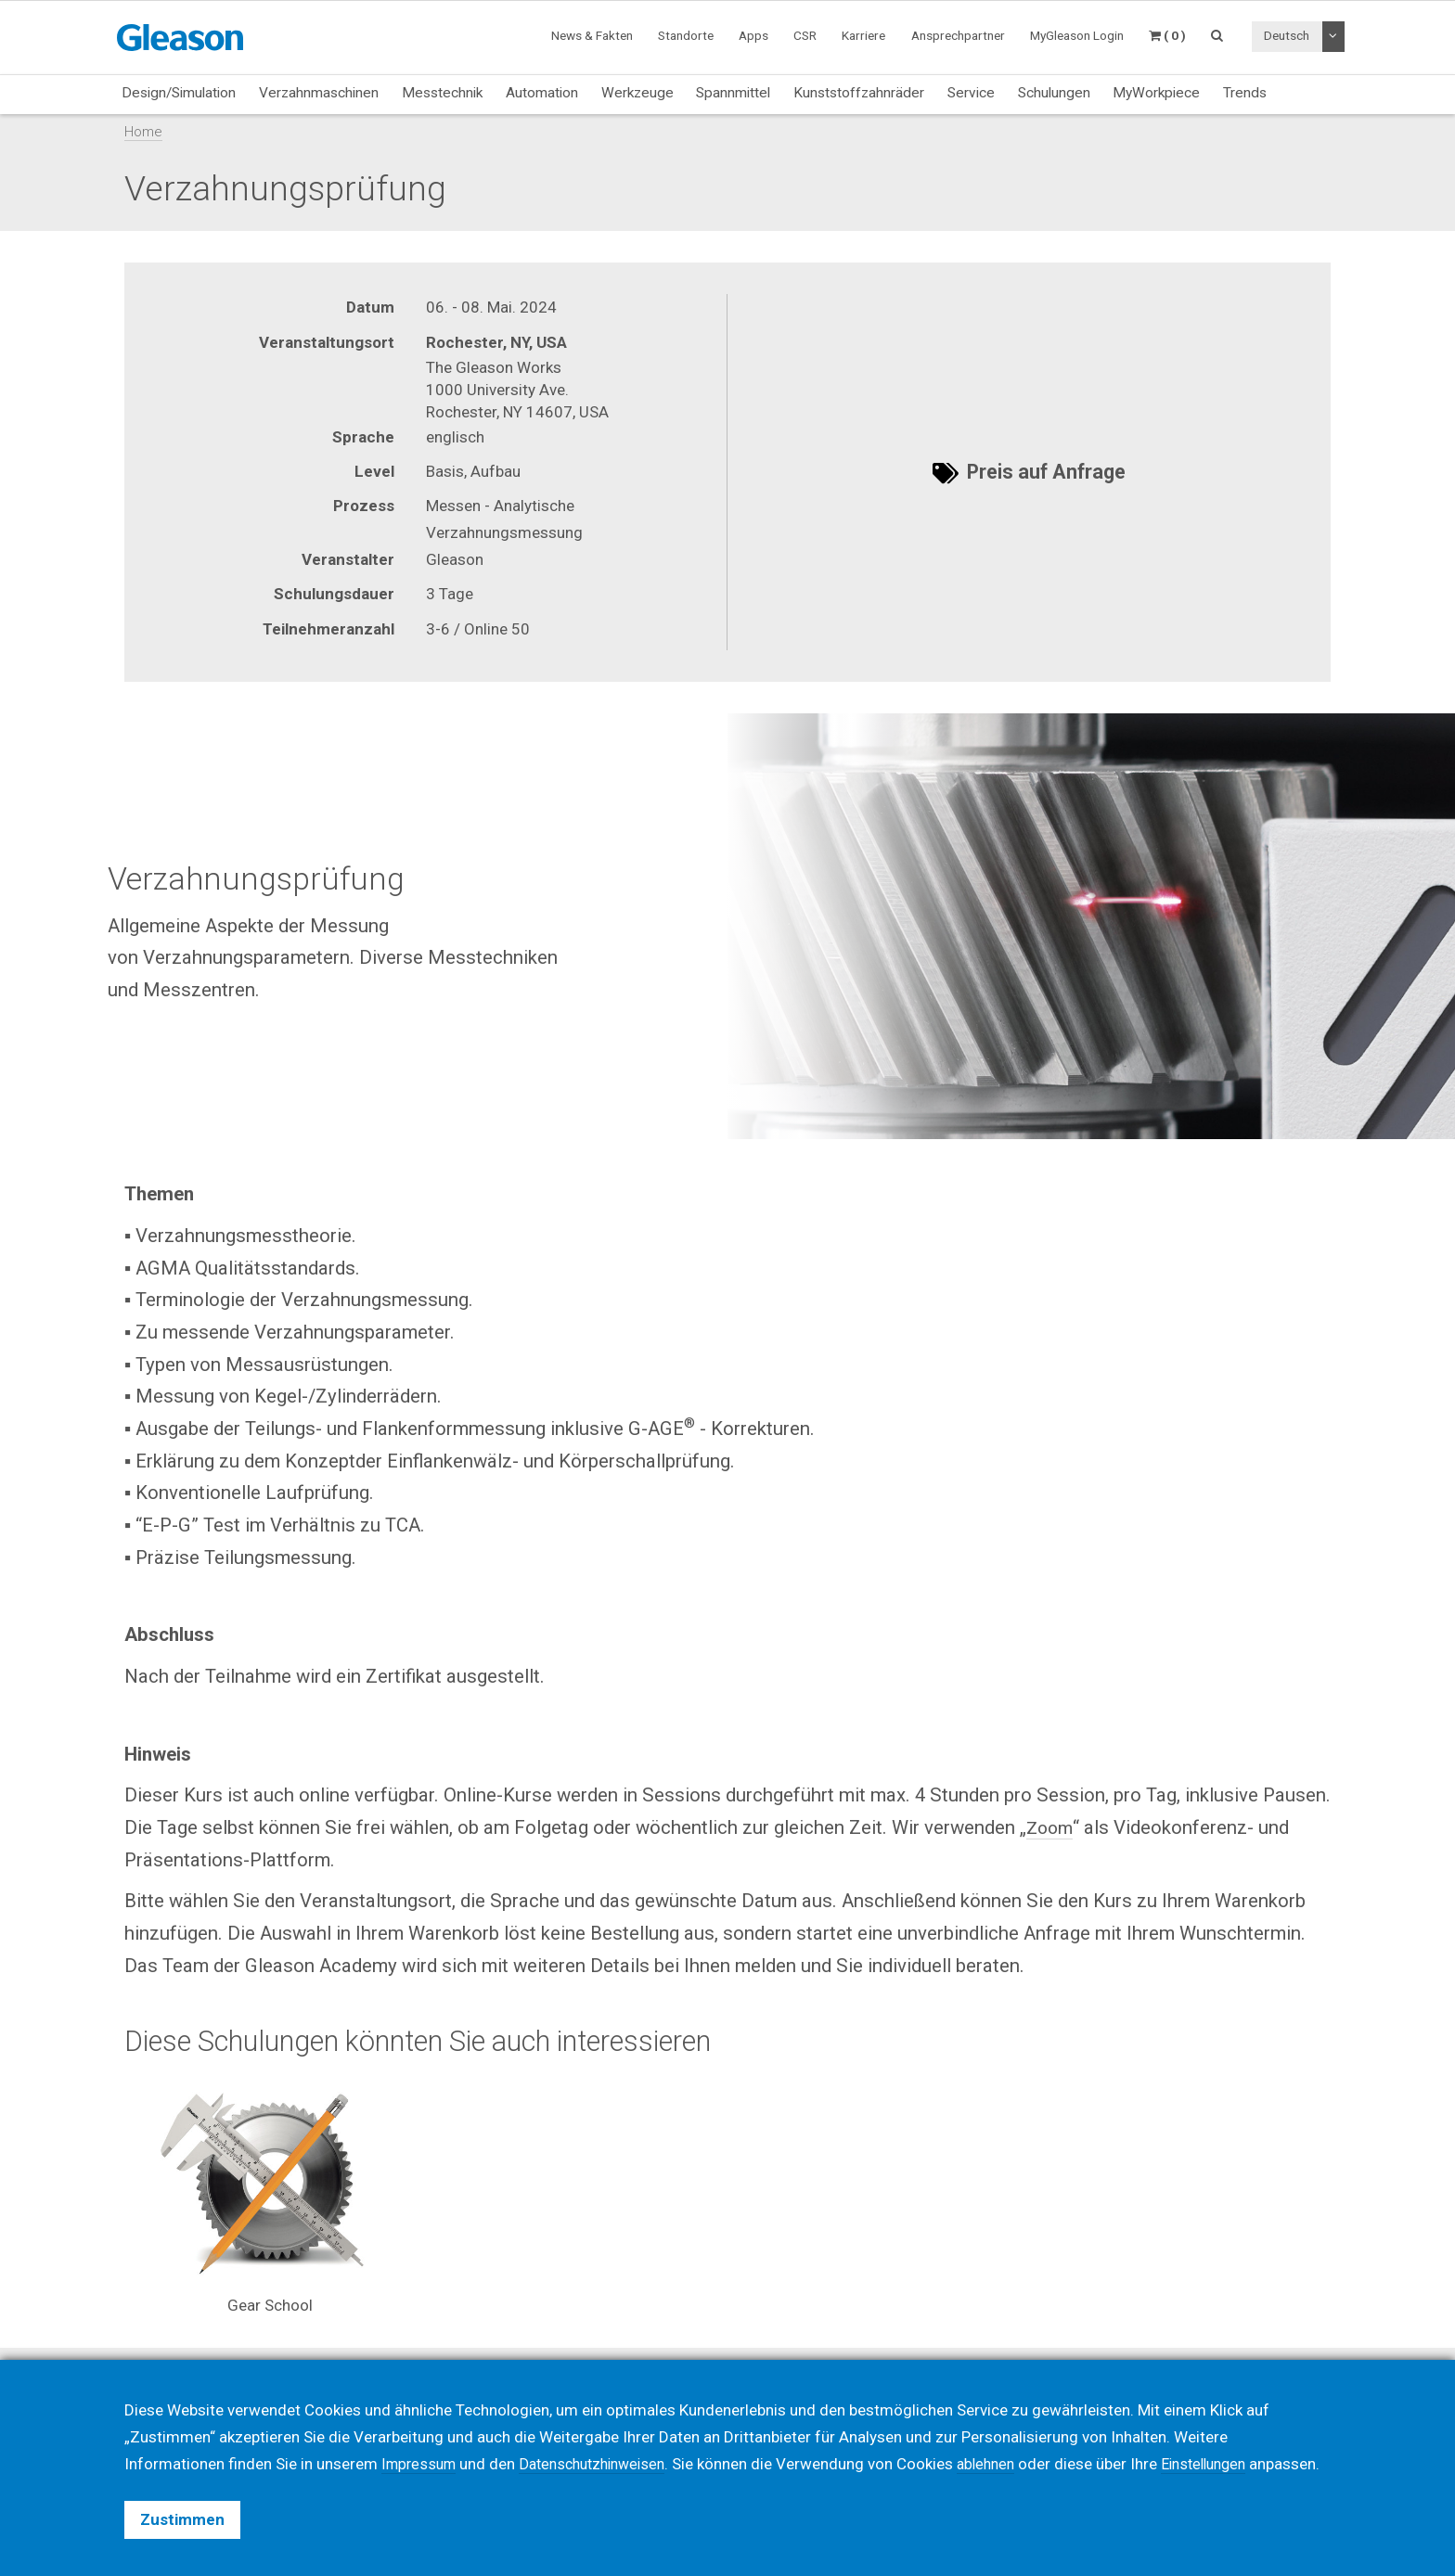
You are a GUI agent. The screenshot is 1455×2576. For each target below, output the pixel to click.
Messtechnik (442, 92)
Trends (1245, 92)
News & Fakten (592, 35)
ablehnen (1005, 2437)
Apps (753, 35)
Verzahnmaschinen (319, 92)
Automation (542, 92)
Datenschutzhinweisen (603, 2437)
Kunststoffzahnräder (858, 92)
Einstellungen (1229, 2437)
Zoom (1050, 1827)
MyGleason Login (1077, 35)
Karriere (863, 35)
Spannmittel (733, 92)
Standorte (686, 35)
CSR (805, 35)
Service (971, 92)
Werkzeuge (637, 92)
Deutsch (1286, 35)
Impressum (421, 2437)
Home (143, 131)
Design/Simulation (179, 92)
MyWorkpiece (1156, 92)
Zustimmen (182, 2519)
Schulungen (1054, 92)
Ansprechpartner (958, 35)
